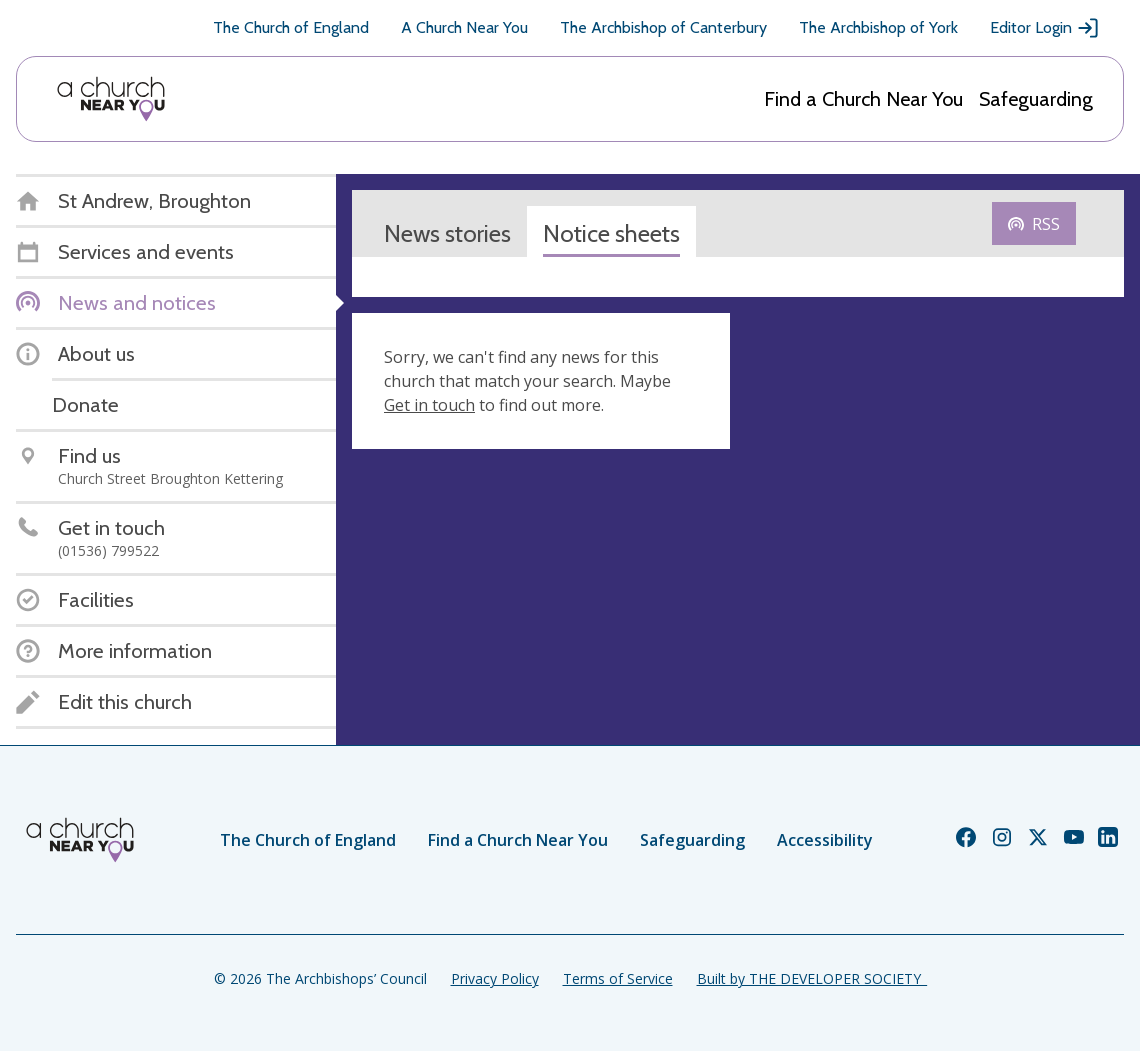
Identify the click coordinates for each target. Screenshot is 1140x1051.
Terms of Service (618, 978)
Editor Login (1045, 28)
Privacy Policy (495, 978)
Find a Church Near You (863, 99)
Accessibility (825, 840)
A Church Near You (464, 27)
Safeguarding (1036, 99)
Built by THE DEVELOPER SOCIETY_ (812, 978)
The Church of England (291, 27)
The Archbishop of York (878, 27)
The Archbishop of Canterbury (663, 27)
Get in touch (429, 405)
